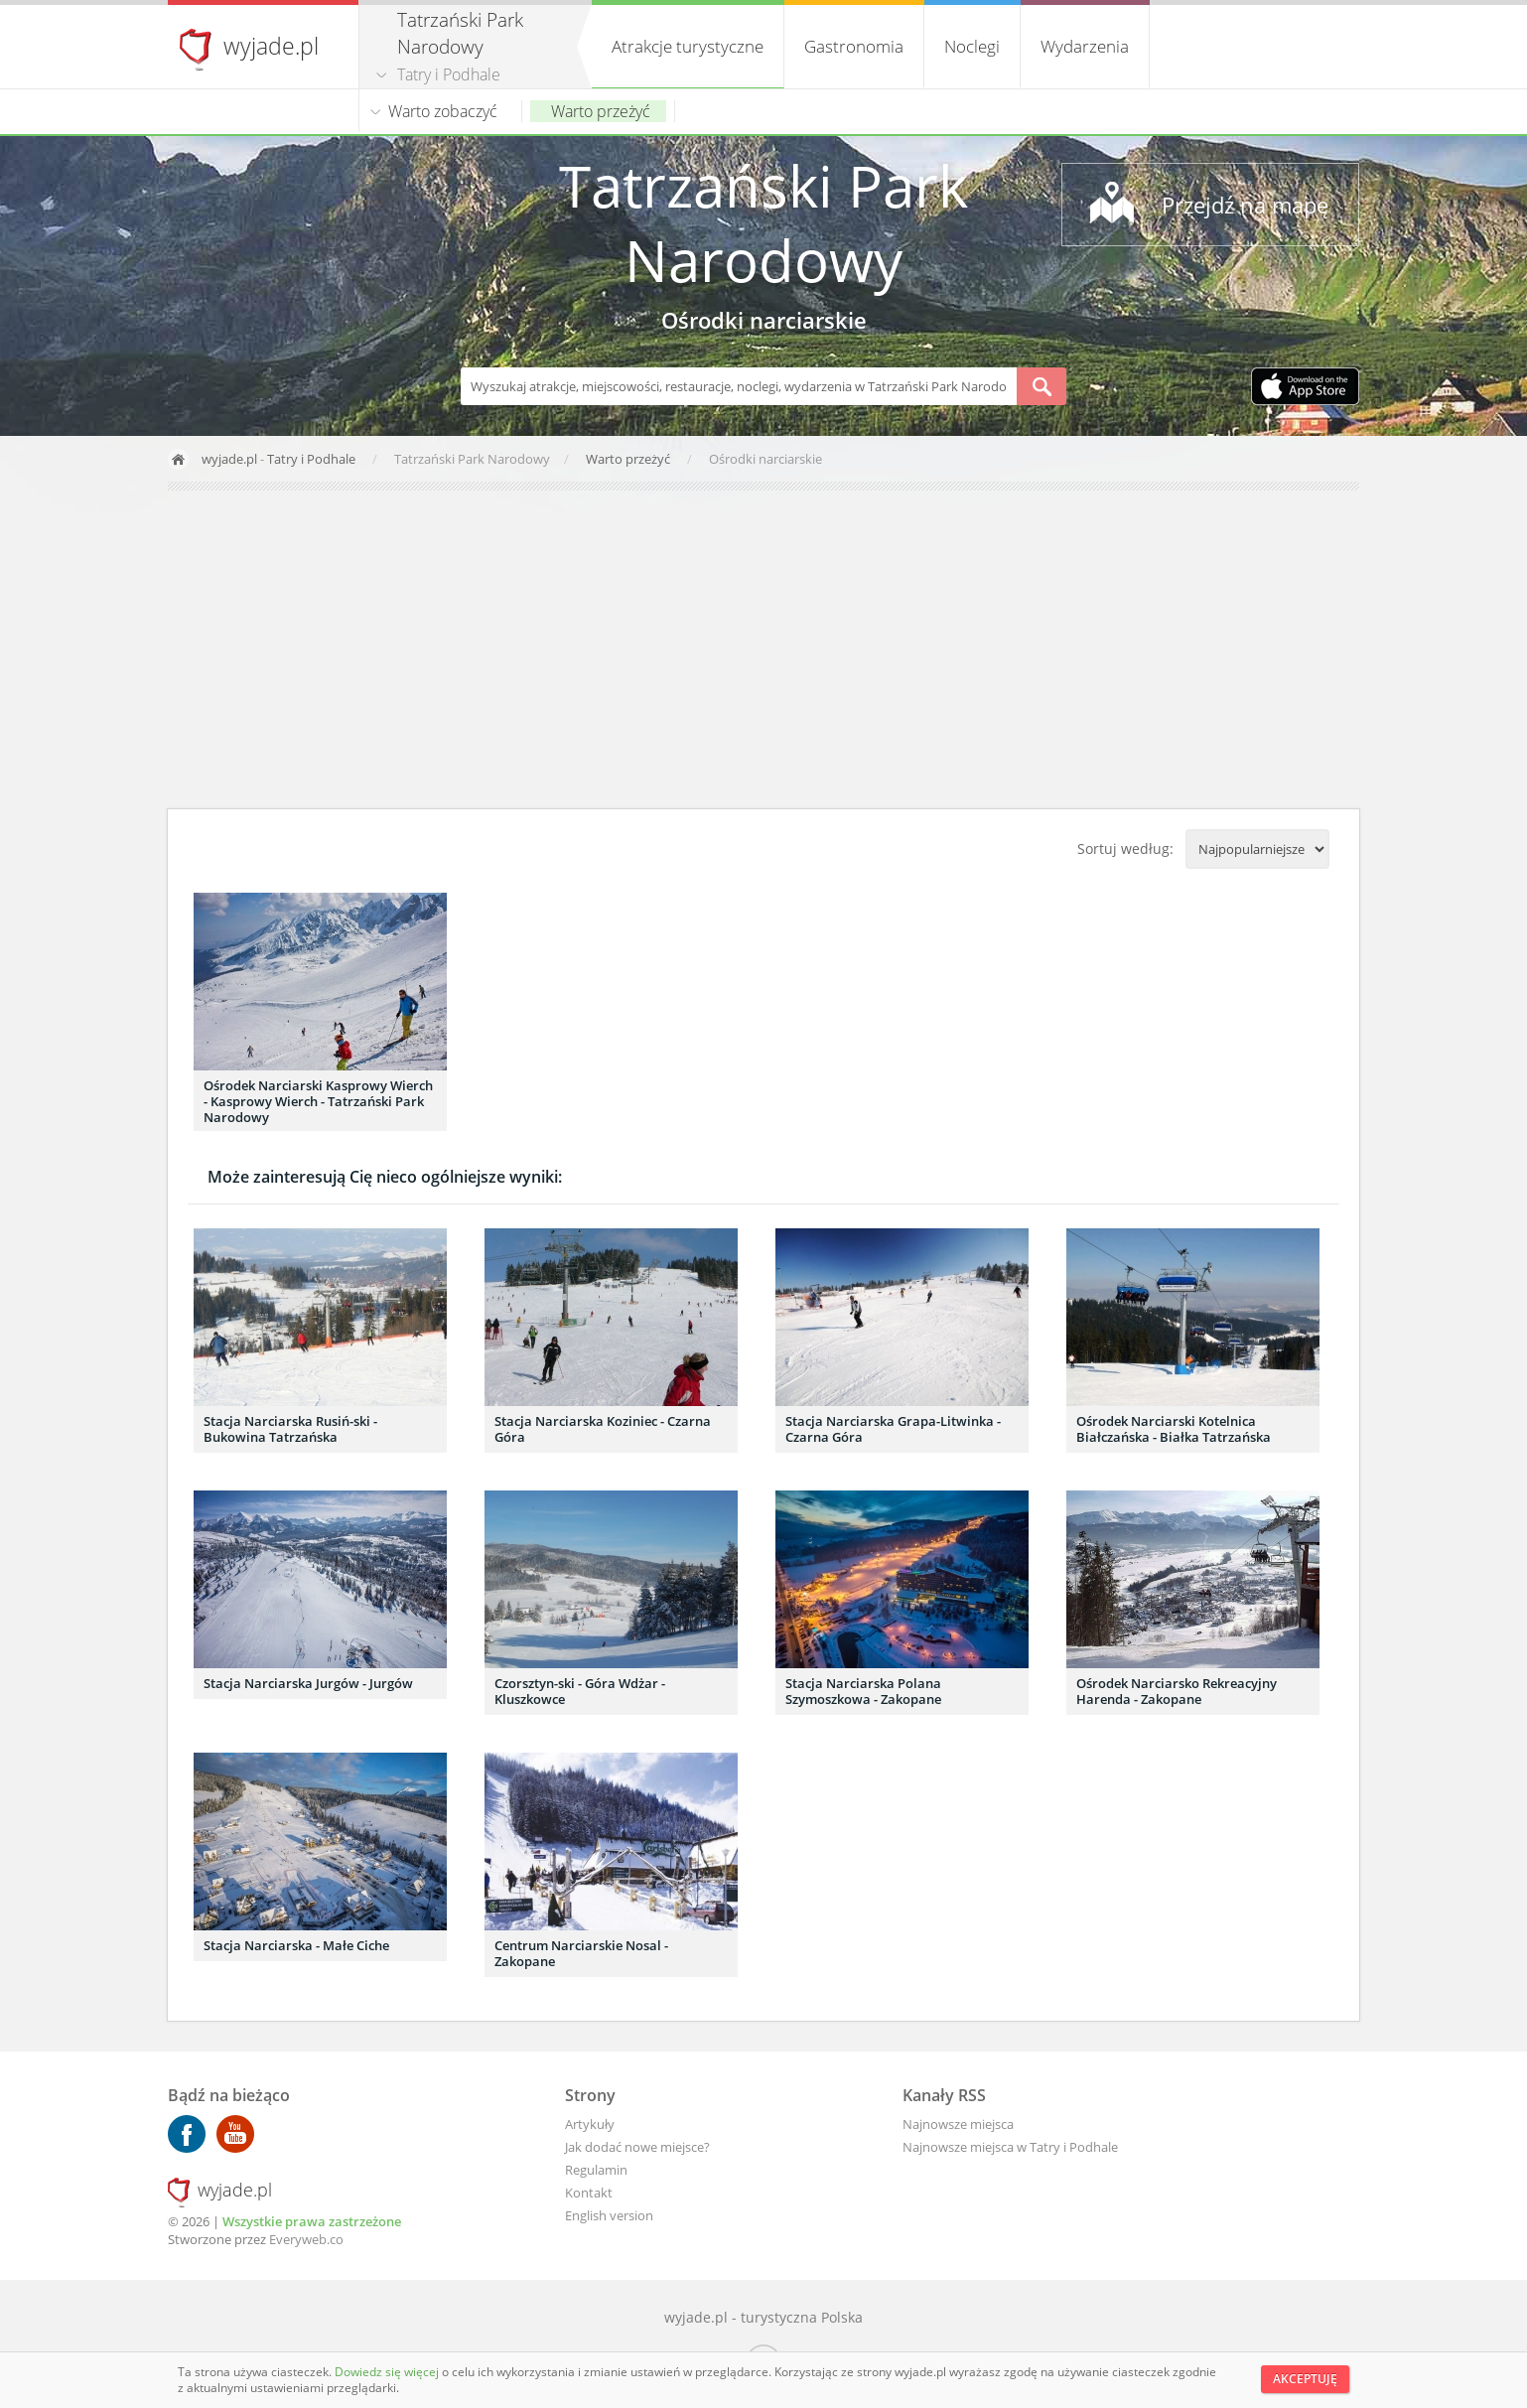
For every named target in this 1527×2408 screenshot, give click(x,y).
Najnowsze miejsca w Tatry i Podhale (1010, 2147)
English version (609, 2215)
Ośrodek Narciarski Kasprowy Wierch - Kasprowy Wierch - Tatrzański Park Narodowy (318, 1101)
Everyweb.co (306, 2239)
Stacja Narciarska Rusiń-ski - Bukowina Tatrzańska (290, 1429)
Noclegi (972, 46)
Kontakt (589, 2192)
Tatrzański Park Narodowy (763, 222)
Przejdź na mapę (1245, 204)
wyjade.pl (271, 46)
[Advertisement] (763, 649)
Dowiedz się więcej (388, 2371)
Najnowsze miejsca (958, 2124)
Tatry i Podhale (448, 74)
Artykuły (590, 2124)
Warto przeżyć (600, 111)
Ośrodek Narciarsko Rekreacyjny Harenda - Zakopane (1176, 1691)
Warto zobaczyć (442, 111)
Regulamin (596, 2170)
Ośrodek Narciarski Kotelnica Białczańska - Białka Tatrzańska (1173, 1429)
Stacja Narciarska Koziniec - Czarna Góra (602, 1429)
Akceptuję (1305, 2378)
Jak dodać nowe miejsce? (637, 2147)
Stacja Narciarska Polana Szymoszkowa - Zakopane (863, 1691)
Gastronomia (853, 46)
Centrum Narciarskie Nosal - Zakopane (581, 1953)
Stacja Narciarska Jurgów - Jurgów (308, 1683)
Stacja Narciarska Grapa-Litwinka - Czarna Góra (893, 1429)
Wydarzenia (1085, 46)
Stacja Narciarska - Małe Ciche (296, 1945)
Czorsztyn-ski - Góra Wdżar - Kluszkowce (579, 1691)
